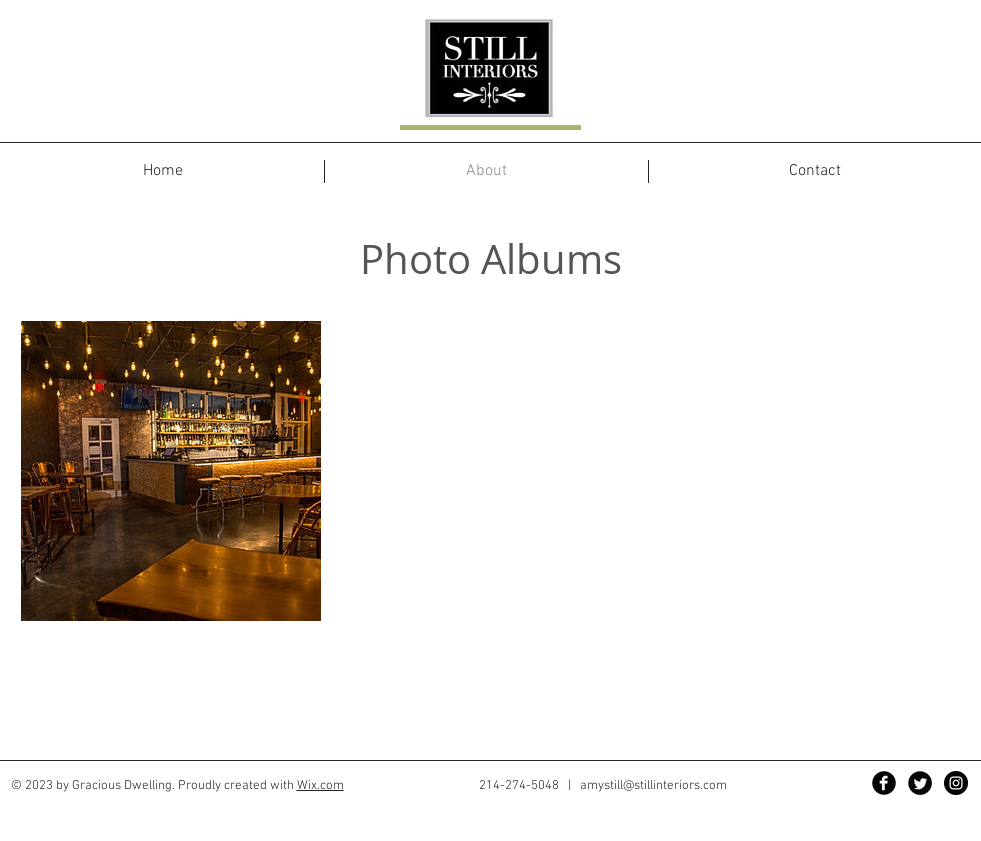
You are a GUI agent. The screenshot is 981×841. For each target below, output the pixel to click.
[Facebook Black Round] (884, 783)
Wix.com (320, 786)
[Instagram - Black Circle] (956, 783)
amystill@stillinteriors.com (653, 786)
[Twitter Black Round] (920, 783)
